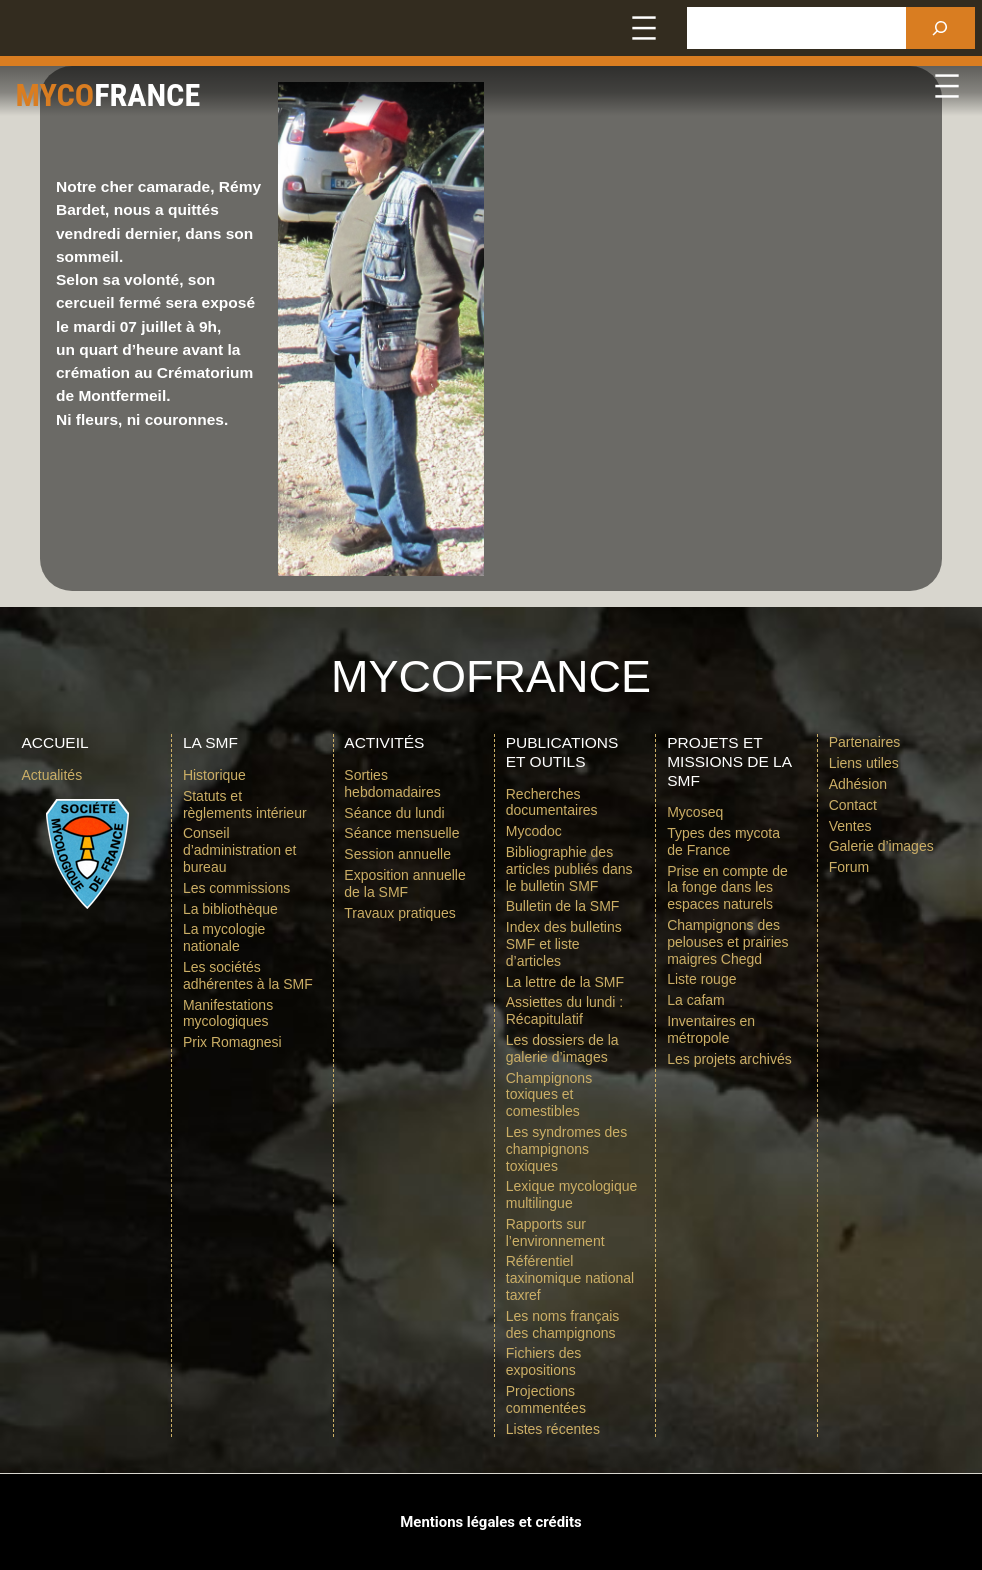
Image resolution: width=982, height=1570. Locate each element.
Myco (71, 93)
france (203, 93)
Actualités (51, 775)
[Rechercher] (940, 28)
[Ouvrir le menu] (644, 28)
